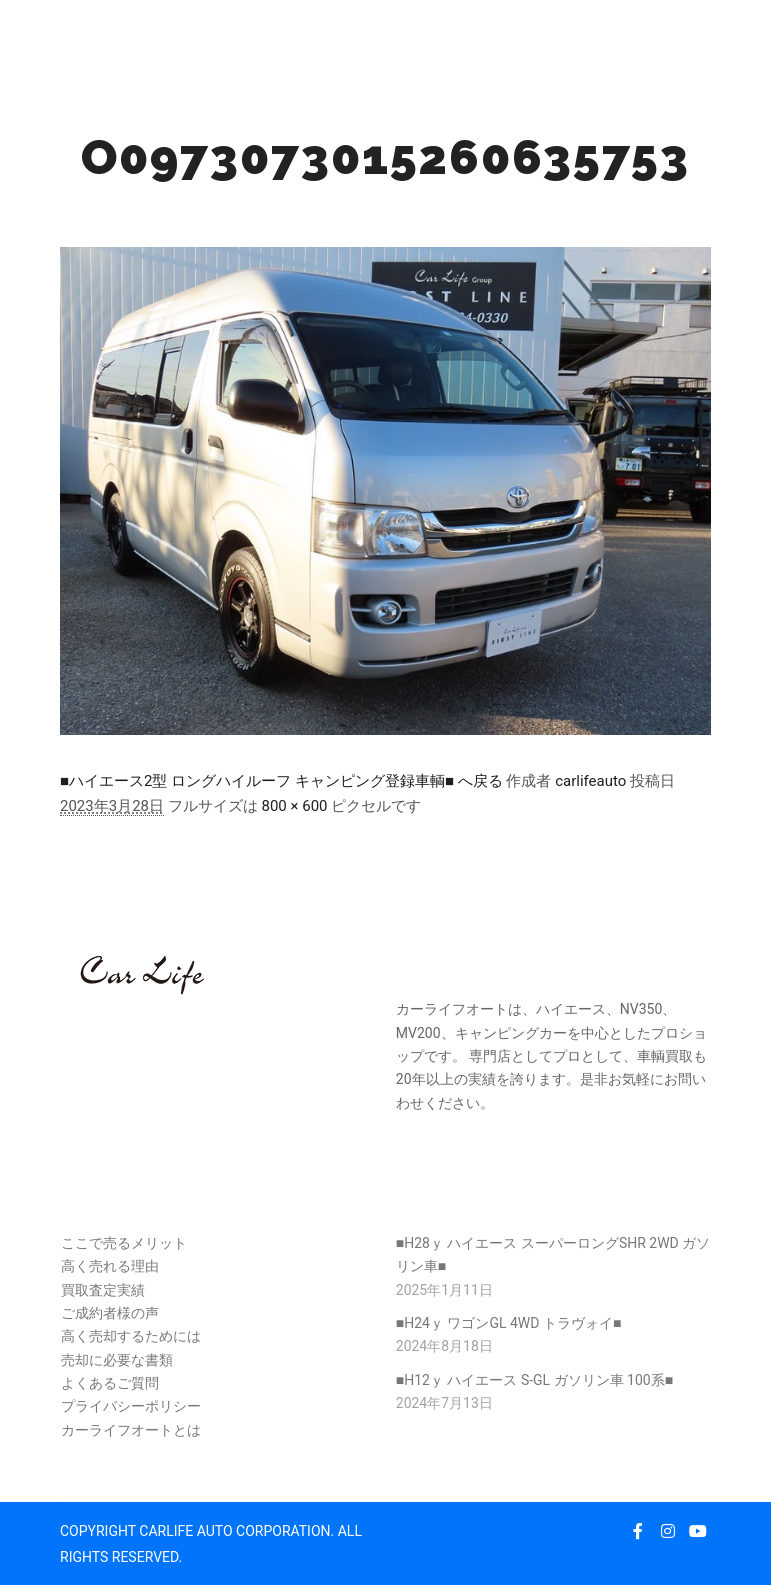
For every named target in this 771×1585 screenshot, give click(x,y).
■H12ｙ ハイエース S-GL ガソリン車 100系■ (534, 1380)
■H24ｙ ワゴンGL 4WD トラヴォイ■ (509, 1323)
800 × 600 (294, 806)
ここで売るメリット (124, 1243)
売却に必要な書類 (117, 1360)
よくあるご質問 (110, 1383)
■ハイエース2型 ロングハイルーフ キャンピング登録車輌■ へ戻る (281, 781)
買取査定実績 (103, 1290)
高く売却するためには (131, 1336)
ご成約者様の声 (110, 1313)
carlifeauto (590, 781)
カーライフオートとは (131, 1430)
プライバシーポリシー (131, 1406)
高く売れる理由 (110, 1266)
